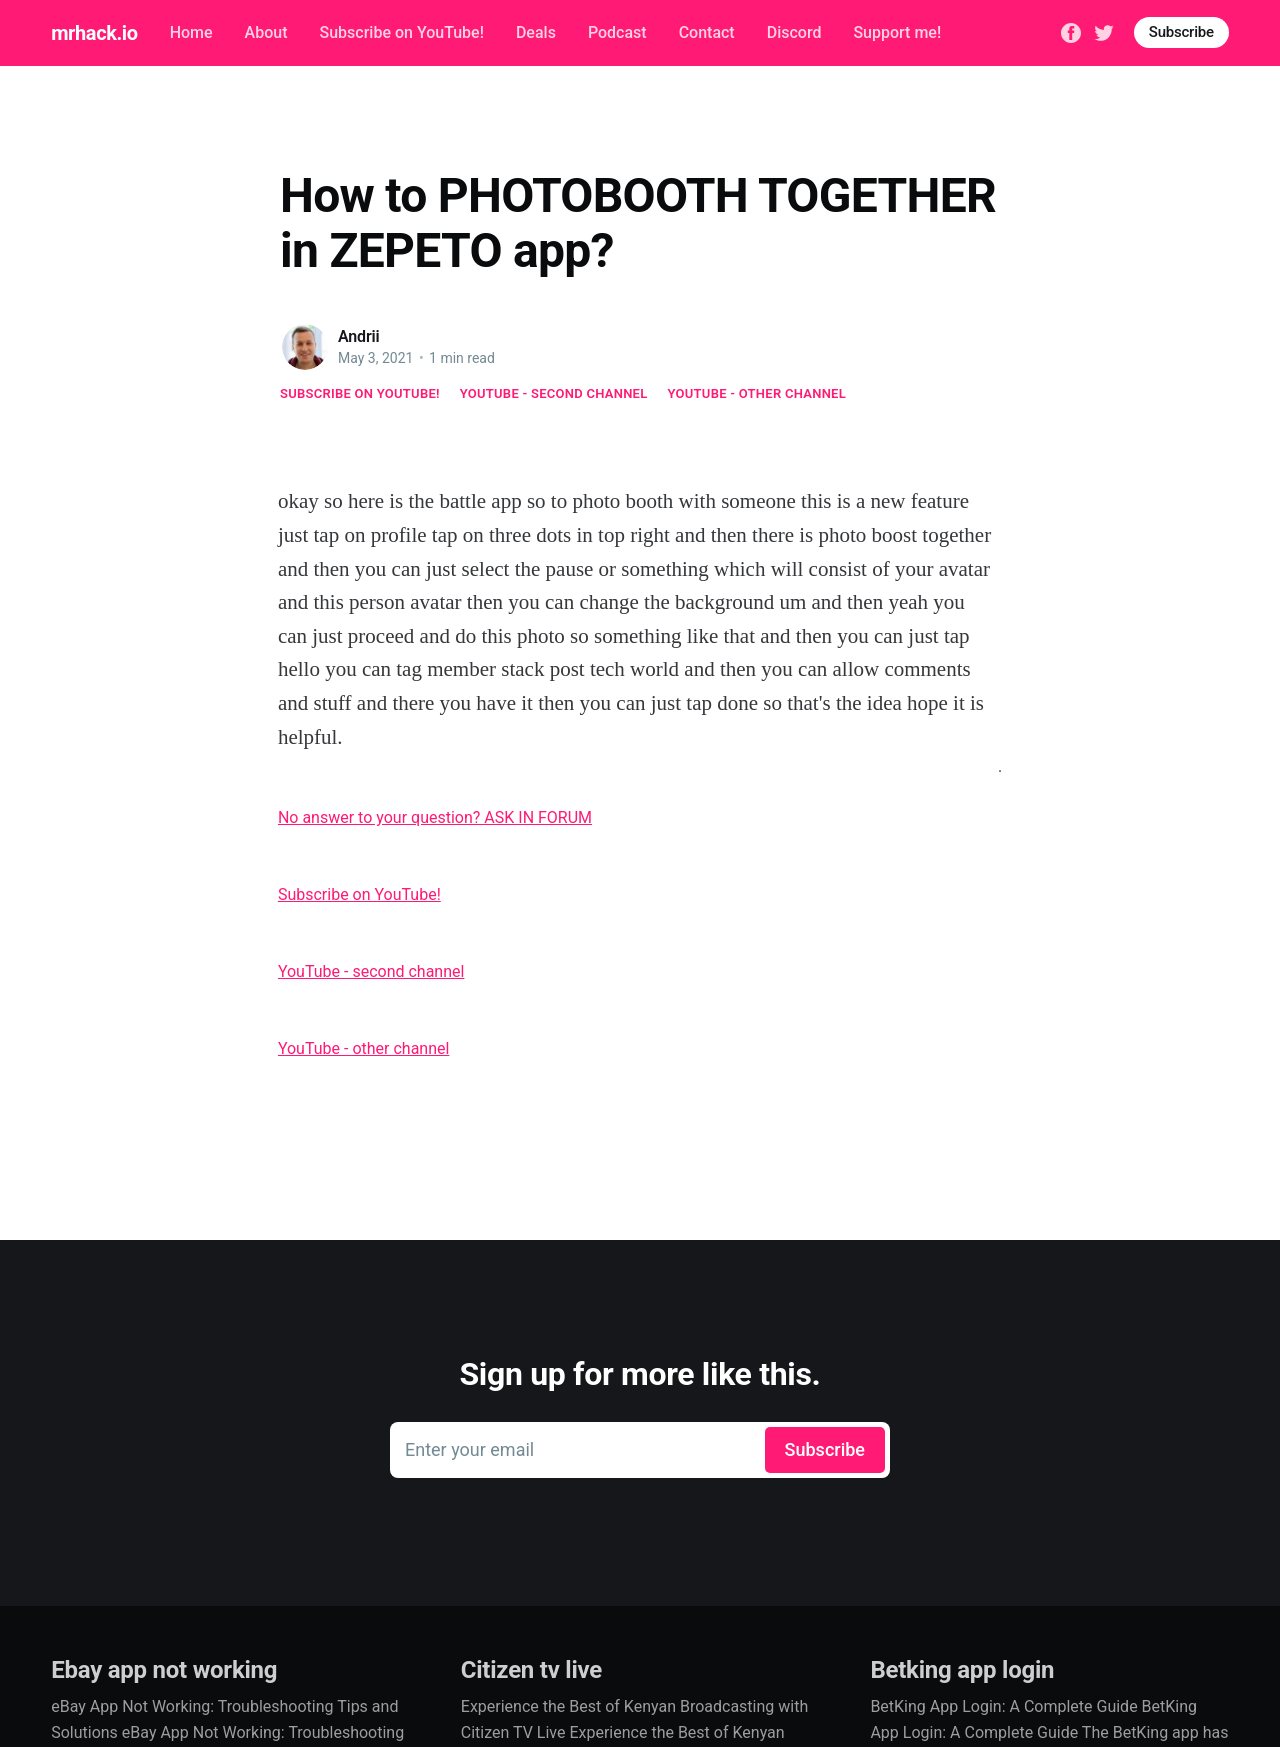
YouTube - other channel (757, 393)
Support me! (897, 32)
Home (191, 32)
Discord (794, 32)
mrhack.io (94, 33)
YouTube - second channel (554, 393)
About (266, 32)
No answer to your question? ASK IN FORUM (435, 817)
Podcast (617, 32)
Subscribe (1181, 32)
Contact (707, 32)
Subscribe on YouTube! (401, 32)
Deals (536, 32)
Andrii (359, 336)
